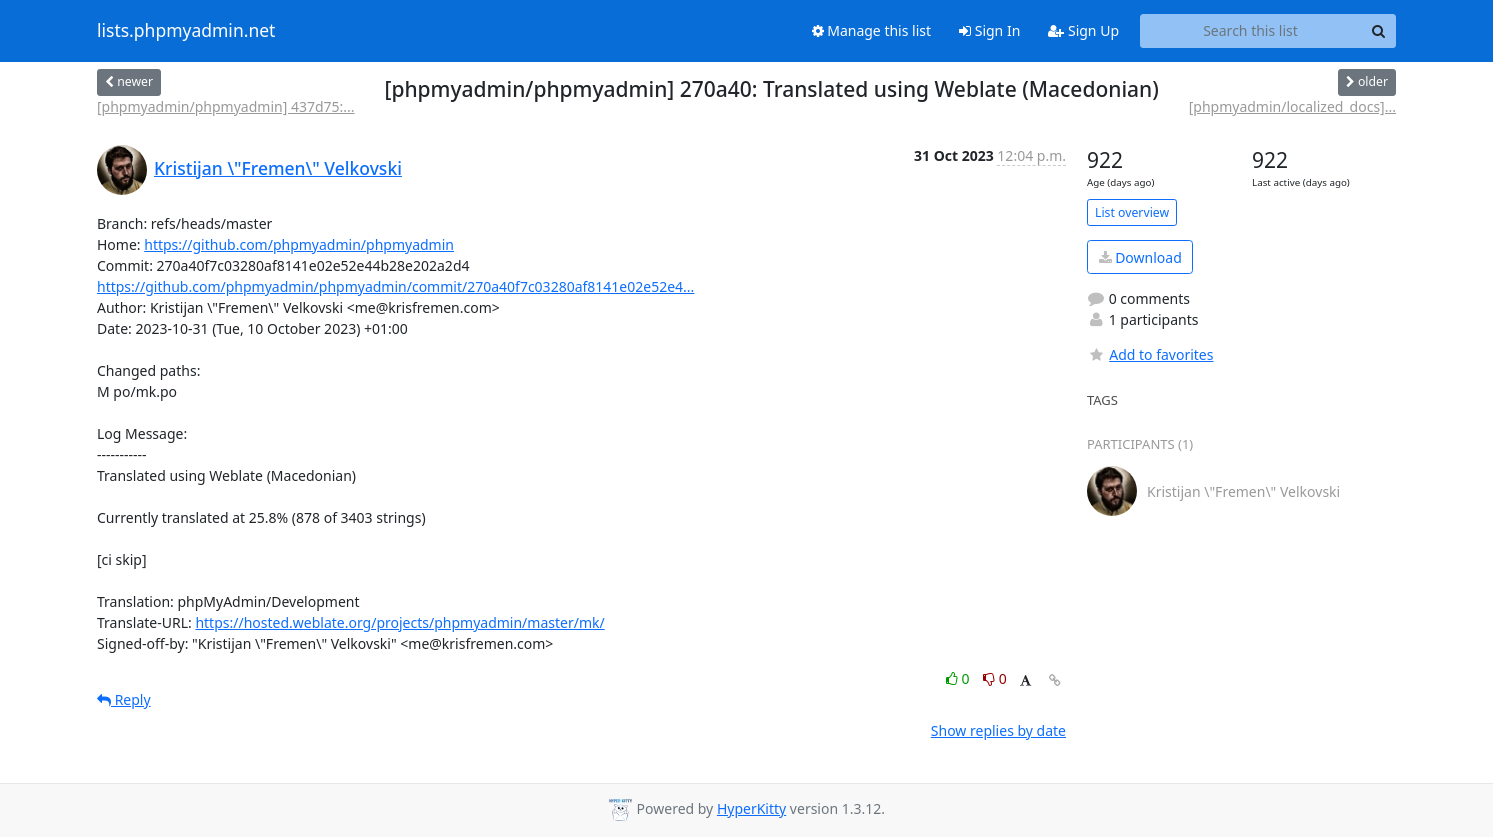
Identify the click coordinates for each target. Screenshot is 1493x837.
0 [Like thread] (959, 678)
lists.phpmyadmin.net (186, 31)
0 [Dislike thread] (995, 678)
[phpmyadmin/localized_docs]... (1292, 106)
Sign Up (1083, 30)
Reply (124, 699)
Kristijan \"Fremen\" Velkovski (278, 168)
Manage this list (872, 30)
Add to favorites (1150, 354)
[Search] (1378, 31)
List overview (1132, 212)
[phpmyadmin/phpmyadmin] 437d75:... (226, 106)
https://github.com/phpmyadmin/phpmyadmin (299, 244)
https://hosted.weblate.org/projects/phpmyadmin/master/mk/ (399, 622)
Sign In (989, 30)
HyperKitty (751, 808)
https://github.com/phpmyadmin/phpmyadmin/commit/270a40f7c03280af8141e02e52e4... (395, 286)
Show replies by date (998, 730)
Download (1140, 257)
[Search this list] (1250, 31)
